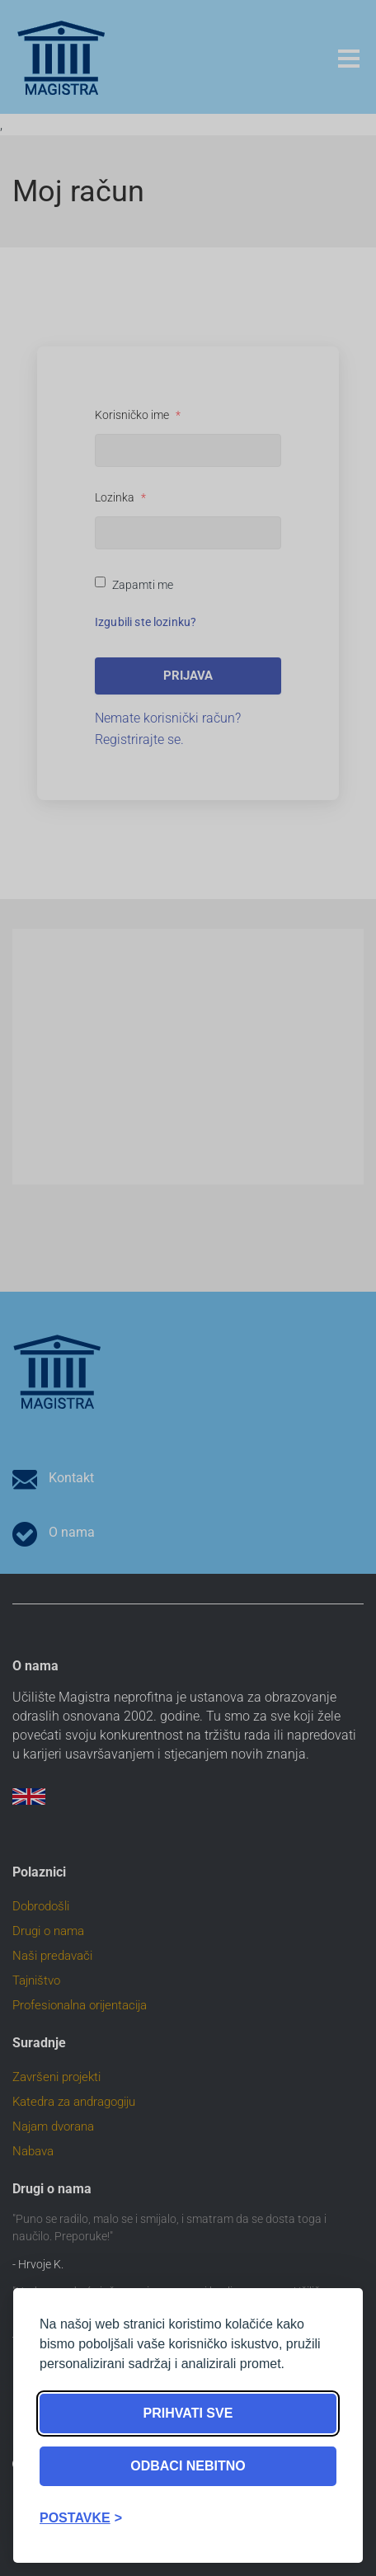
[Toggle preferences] (81, 2517)
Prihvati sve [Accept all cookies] (188, 2413)
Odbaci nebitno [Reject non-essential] (188, 2466)
